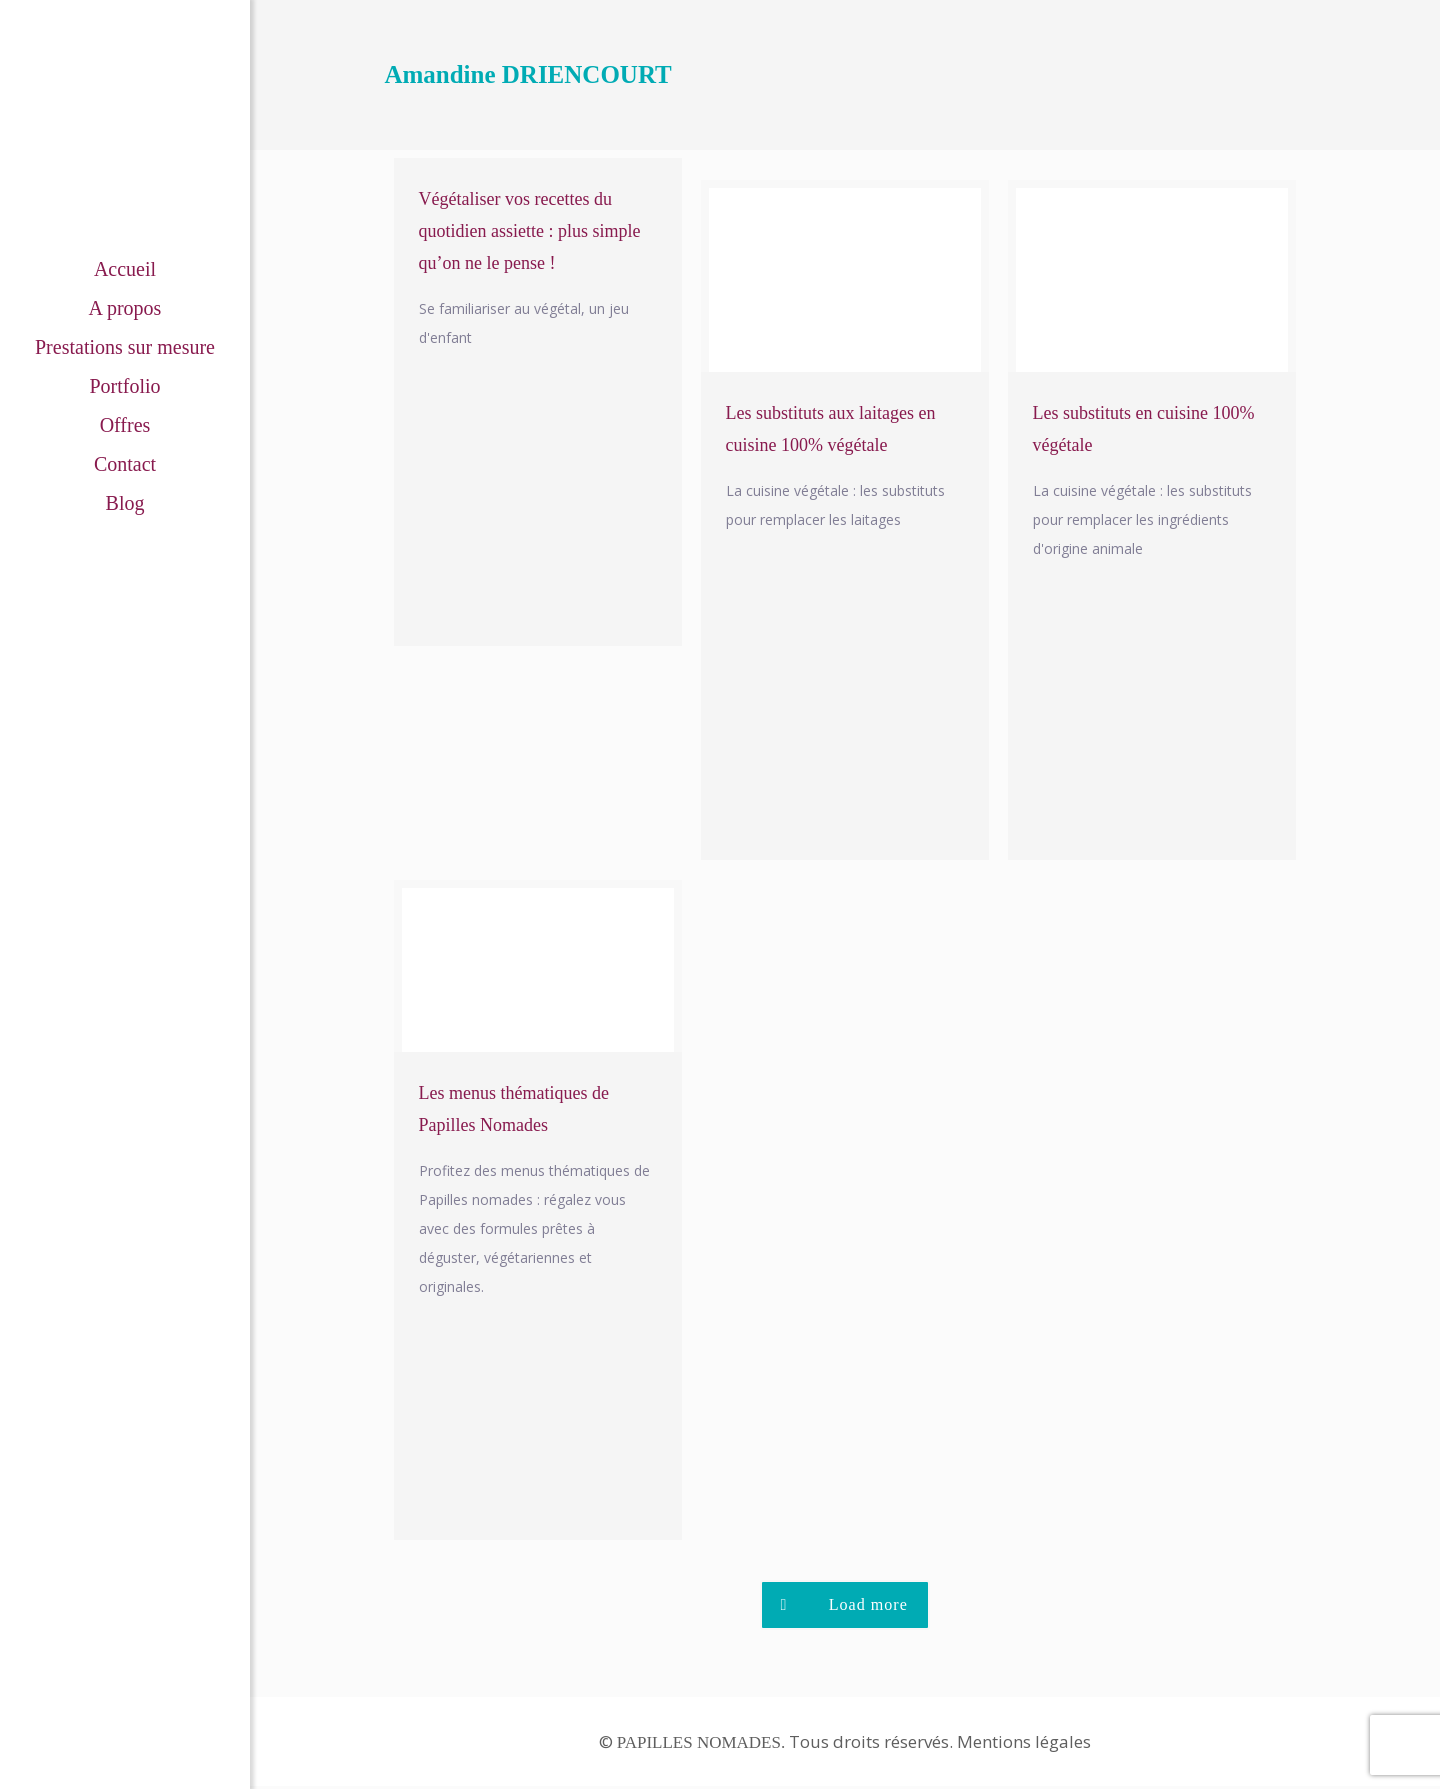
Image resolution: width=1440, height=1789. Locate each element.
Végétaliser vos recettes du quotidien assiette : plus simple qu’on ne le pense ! (530, 231)
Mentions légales (1024, 1744)
